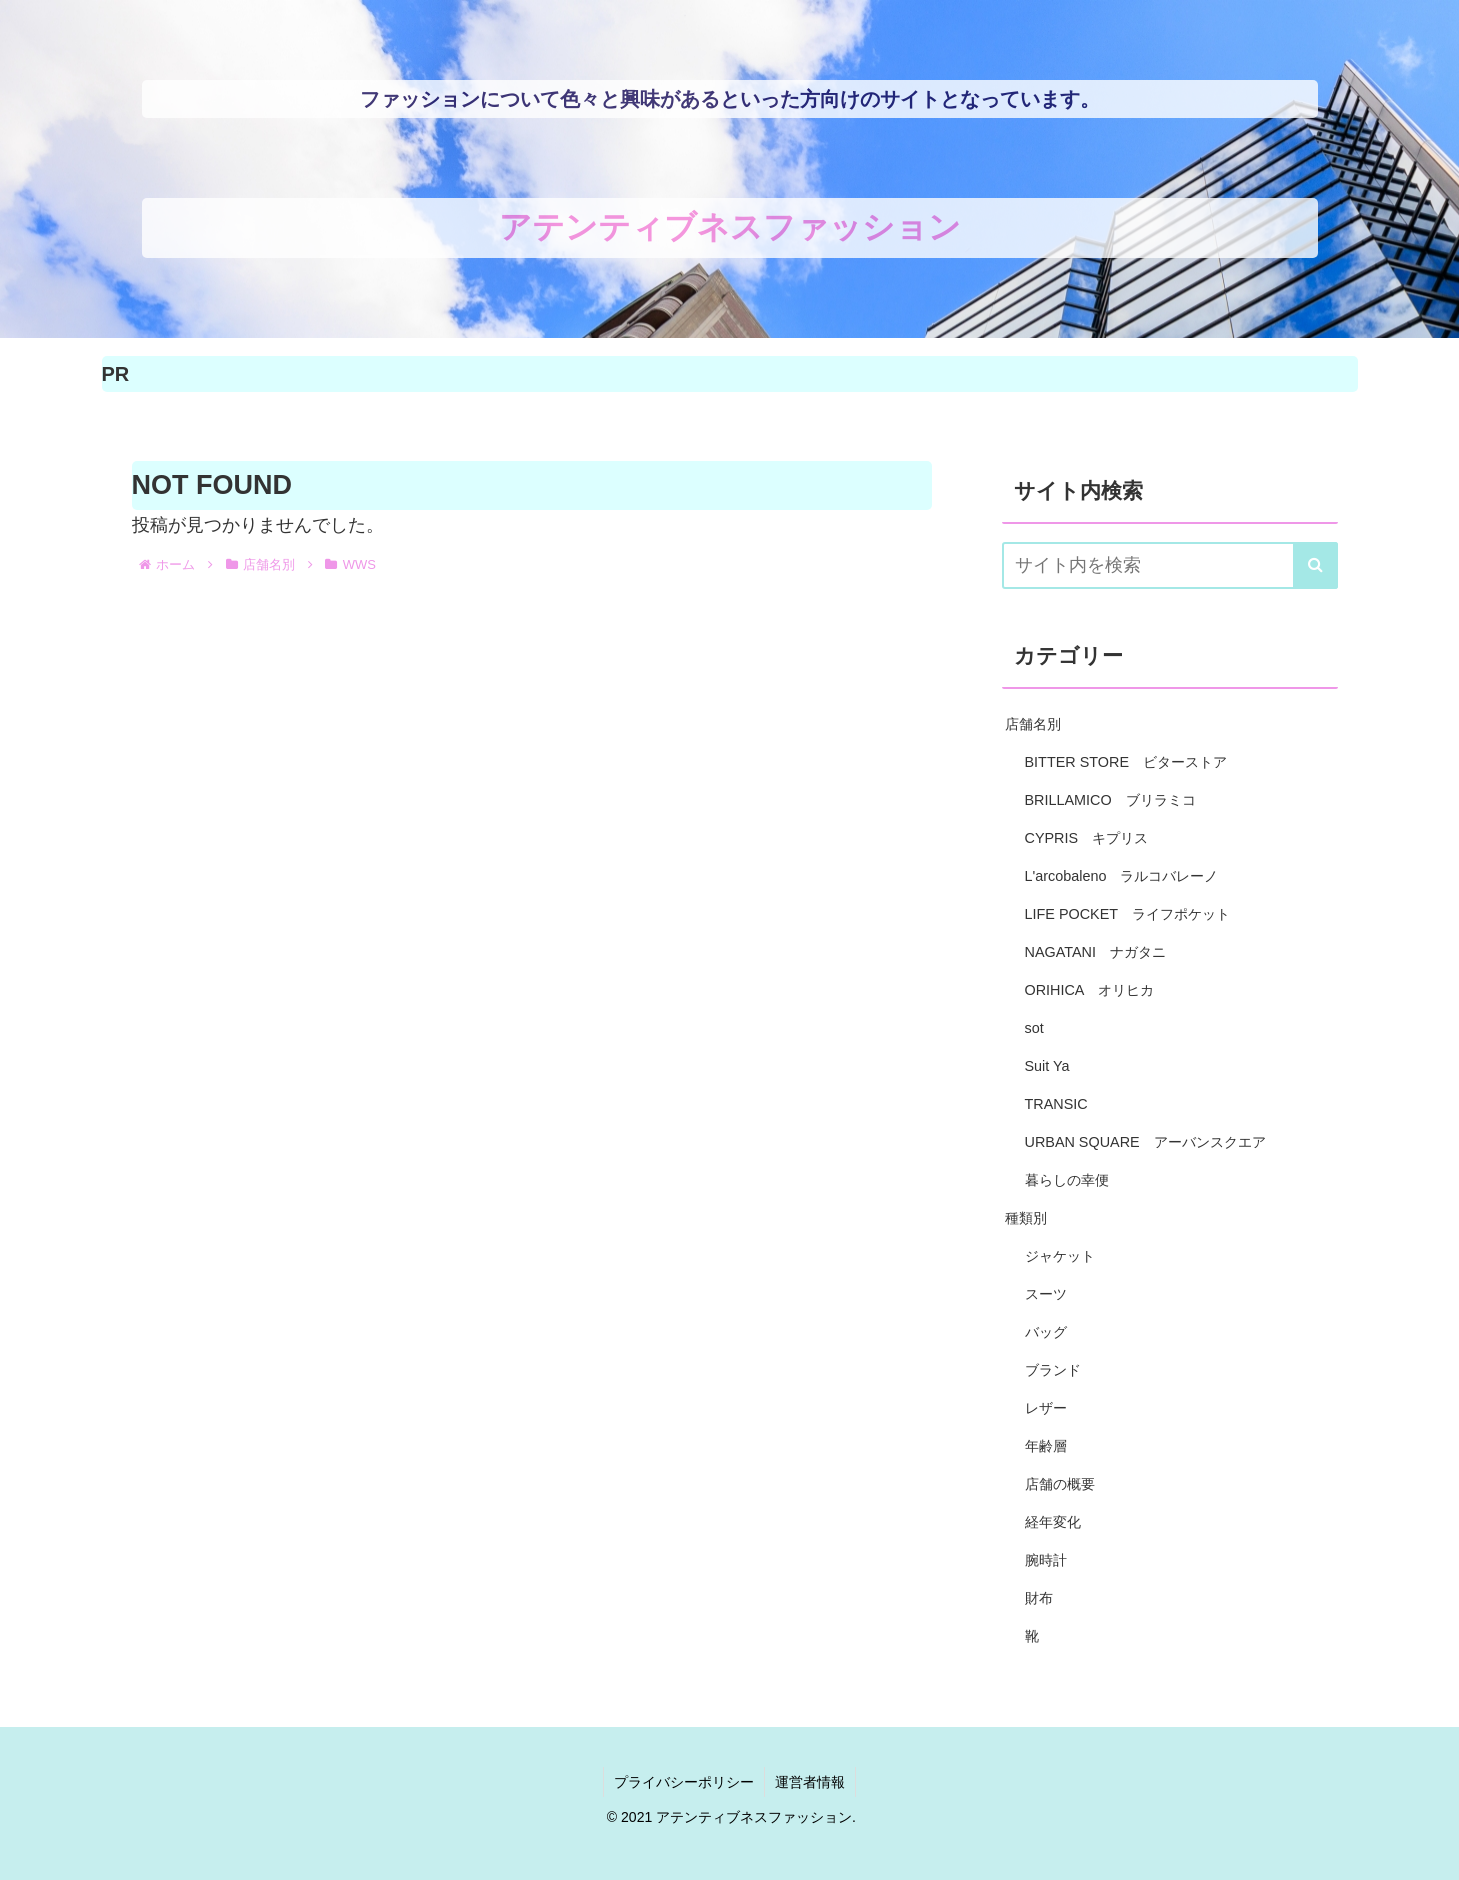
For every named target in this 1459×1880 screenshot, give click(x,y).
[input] (1170, 565)
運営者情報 (810, 1782)
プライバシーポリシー (684, 1782)
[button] (1315, 565)
